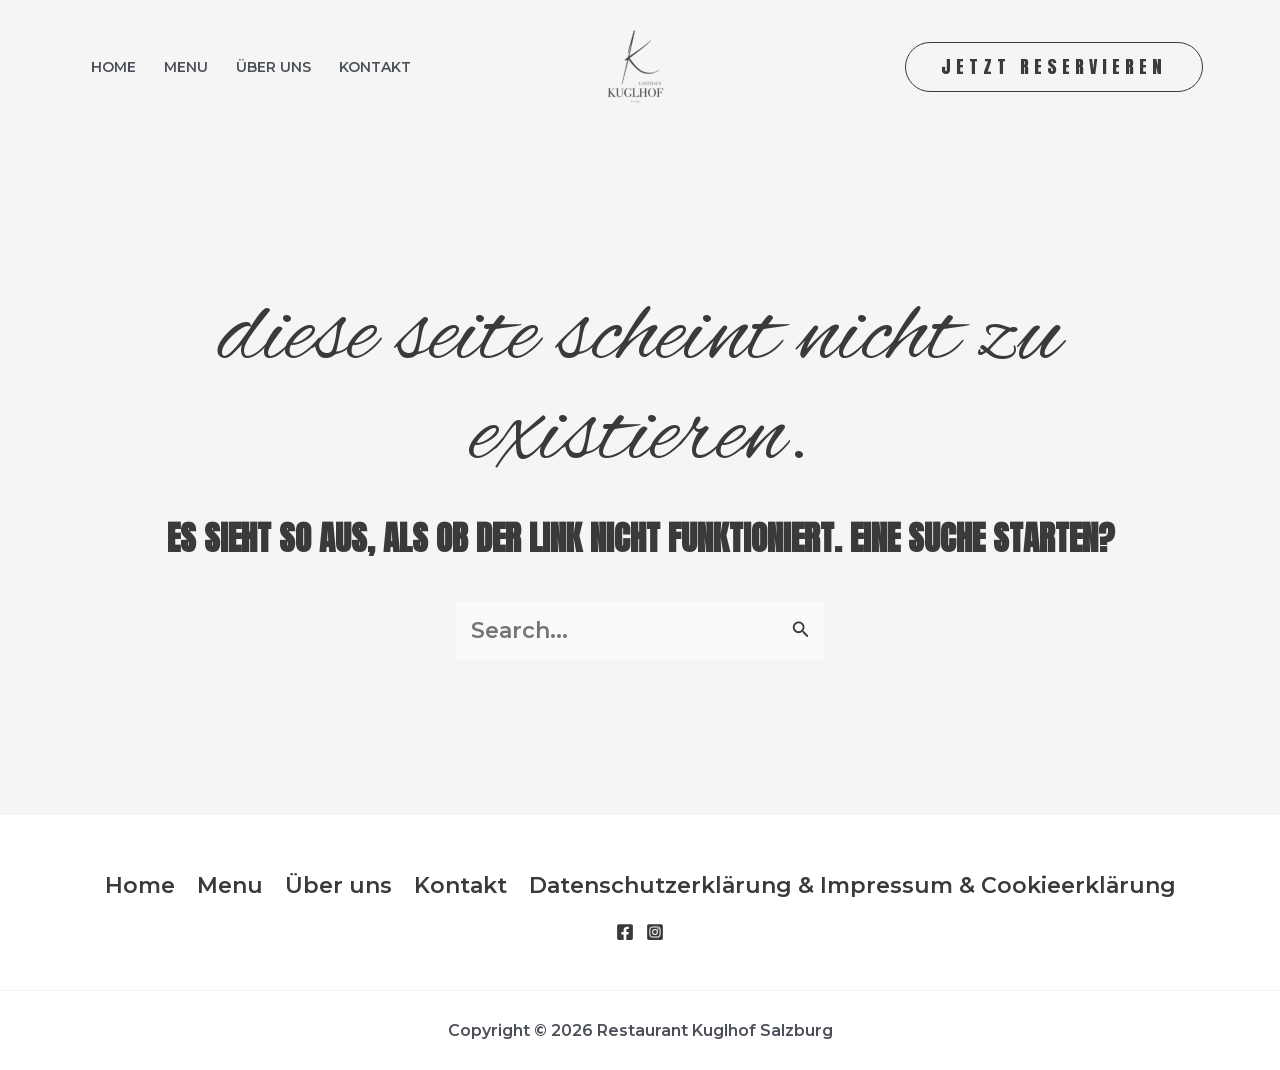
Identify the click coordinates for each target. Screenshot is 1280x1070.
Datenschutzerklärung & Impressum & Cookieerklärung (852, 885)
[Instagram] (655, 932)
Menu (186, 67)
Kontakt (375, 67)
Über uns (273, 67)
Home (113, 67)
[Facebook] (625, 932)
